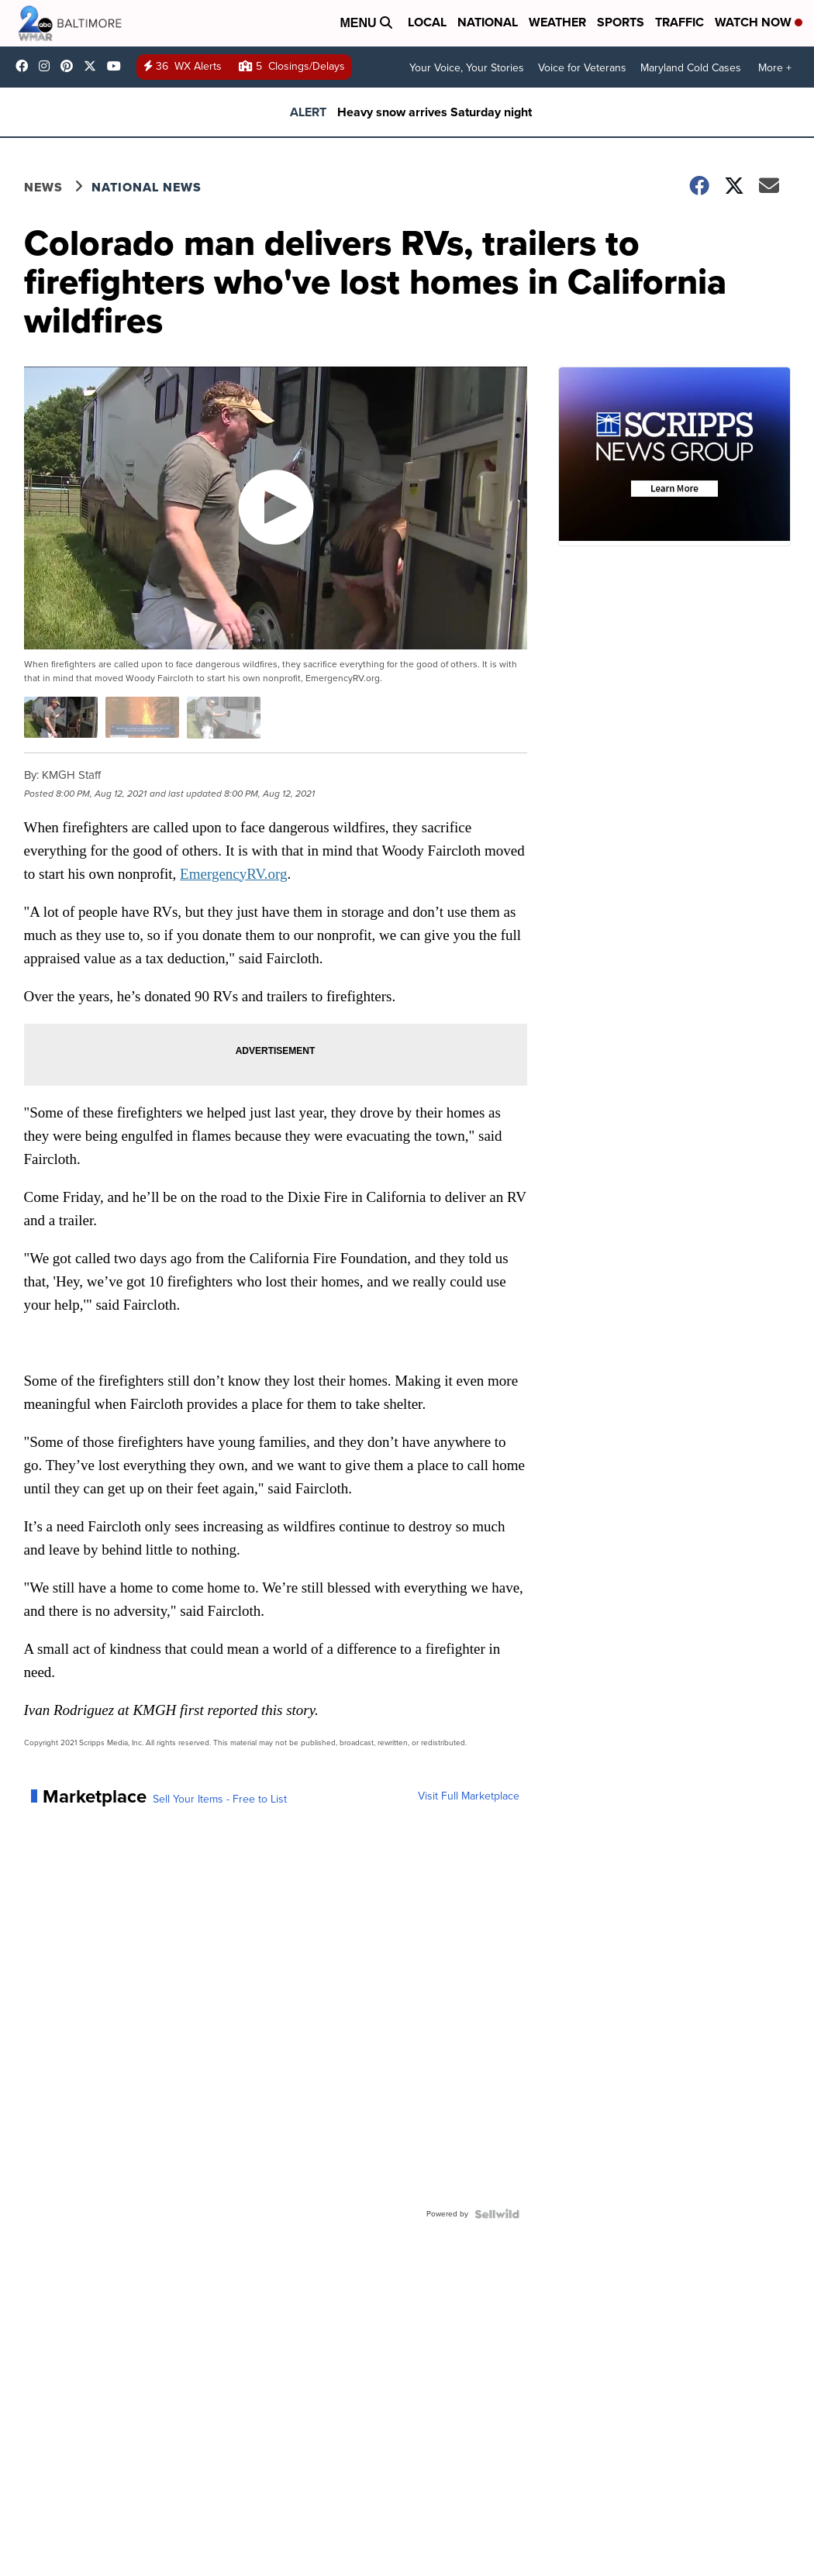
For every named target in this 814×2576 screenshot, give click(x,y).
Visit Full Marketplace (468, 1796)
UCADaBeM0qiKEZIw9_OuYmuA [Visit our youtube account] (118, 66)
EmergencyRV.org (233, 874)
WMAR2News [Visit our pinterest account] (70, 66)
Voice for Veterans (582, 68)
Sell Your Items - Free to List (220, 1799)
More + (775, 68)
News (43, 187)
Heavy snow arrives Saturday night (434, 112)
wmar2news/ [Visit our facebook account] (26, 66)
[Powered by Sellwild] (496, 2214)
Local (427, 22)
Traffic (679, 22)
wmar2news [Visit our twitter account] (94, 66)
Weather (557, 22)
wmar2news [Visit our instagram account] (48, 66)
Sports (620, 22)
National (487, 22)
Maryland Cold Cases (690, 68)
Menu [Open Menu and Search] (366, 22)
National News (146, 187)
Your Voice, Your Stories (466, 68)
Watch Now (758, 22)
